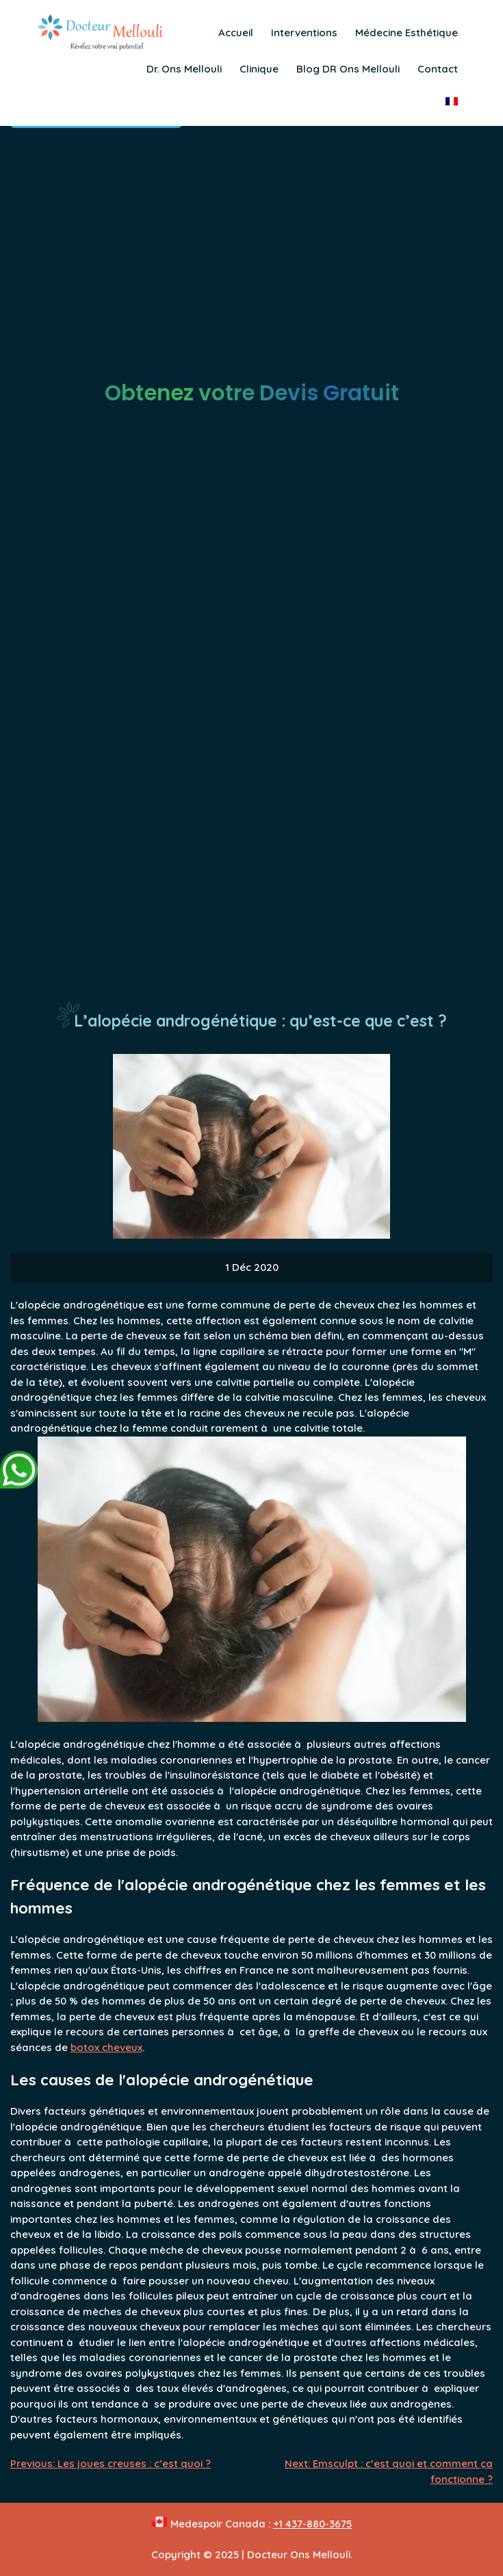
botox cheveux (106, 2047)
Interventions (304, 32)
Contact (437, 68)
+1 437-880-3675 (312, 2523)
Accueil (235, 32)
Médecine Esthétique (406, 32)
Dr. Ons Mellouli (184, 68)
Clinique (259, 68)
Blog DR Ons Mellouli (348, 68)
